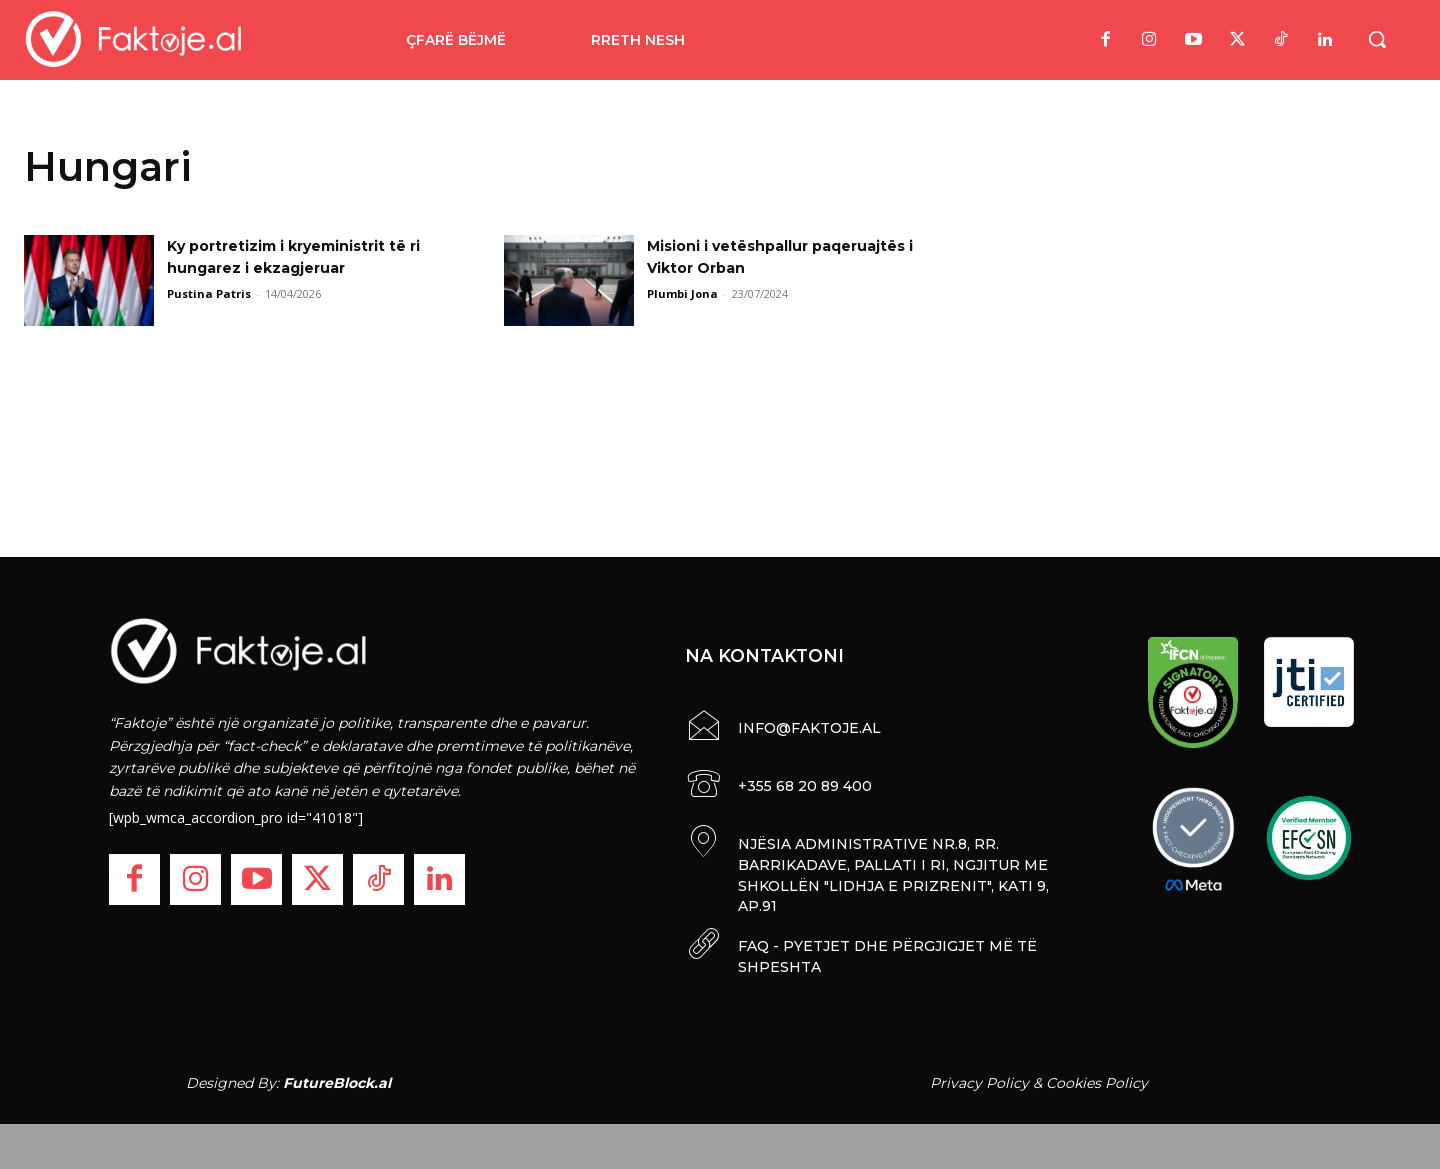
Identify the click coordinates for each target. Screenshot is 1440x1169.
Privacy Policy (979, 1077)
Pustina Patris (209, 293)
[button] (1377, 39)
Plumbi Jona (682, 293)
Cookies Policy (1097, 1077)
